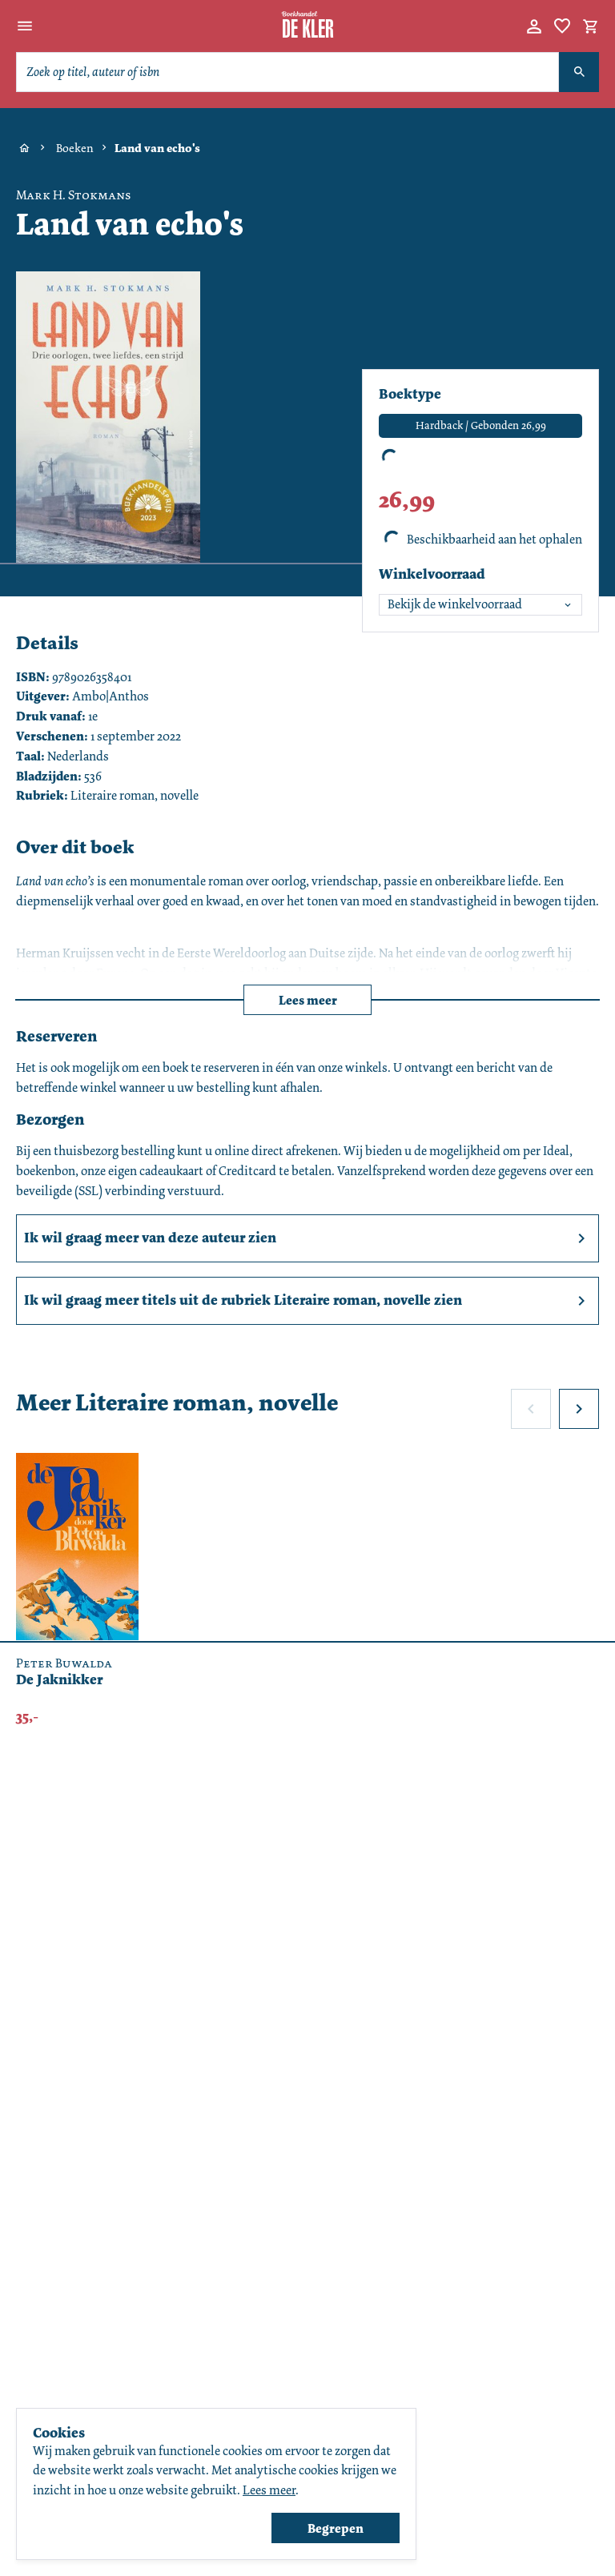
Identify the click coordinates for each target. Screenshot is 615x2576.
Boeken (75, 148)
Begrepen (336, 2528)
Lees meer (308, 1000)
